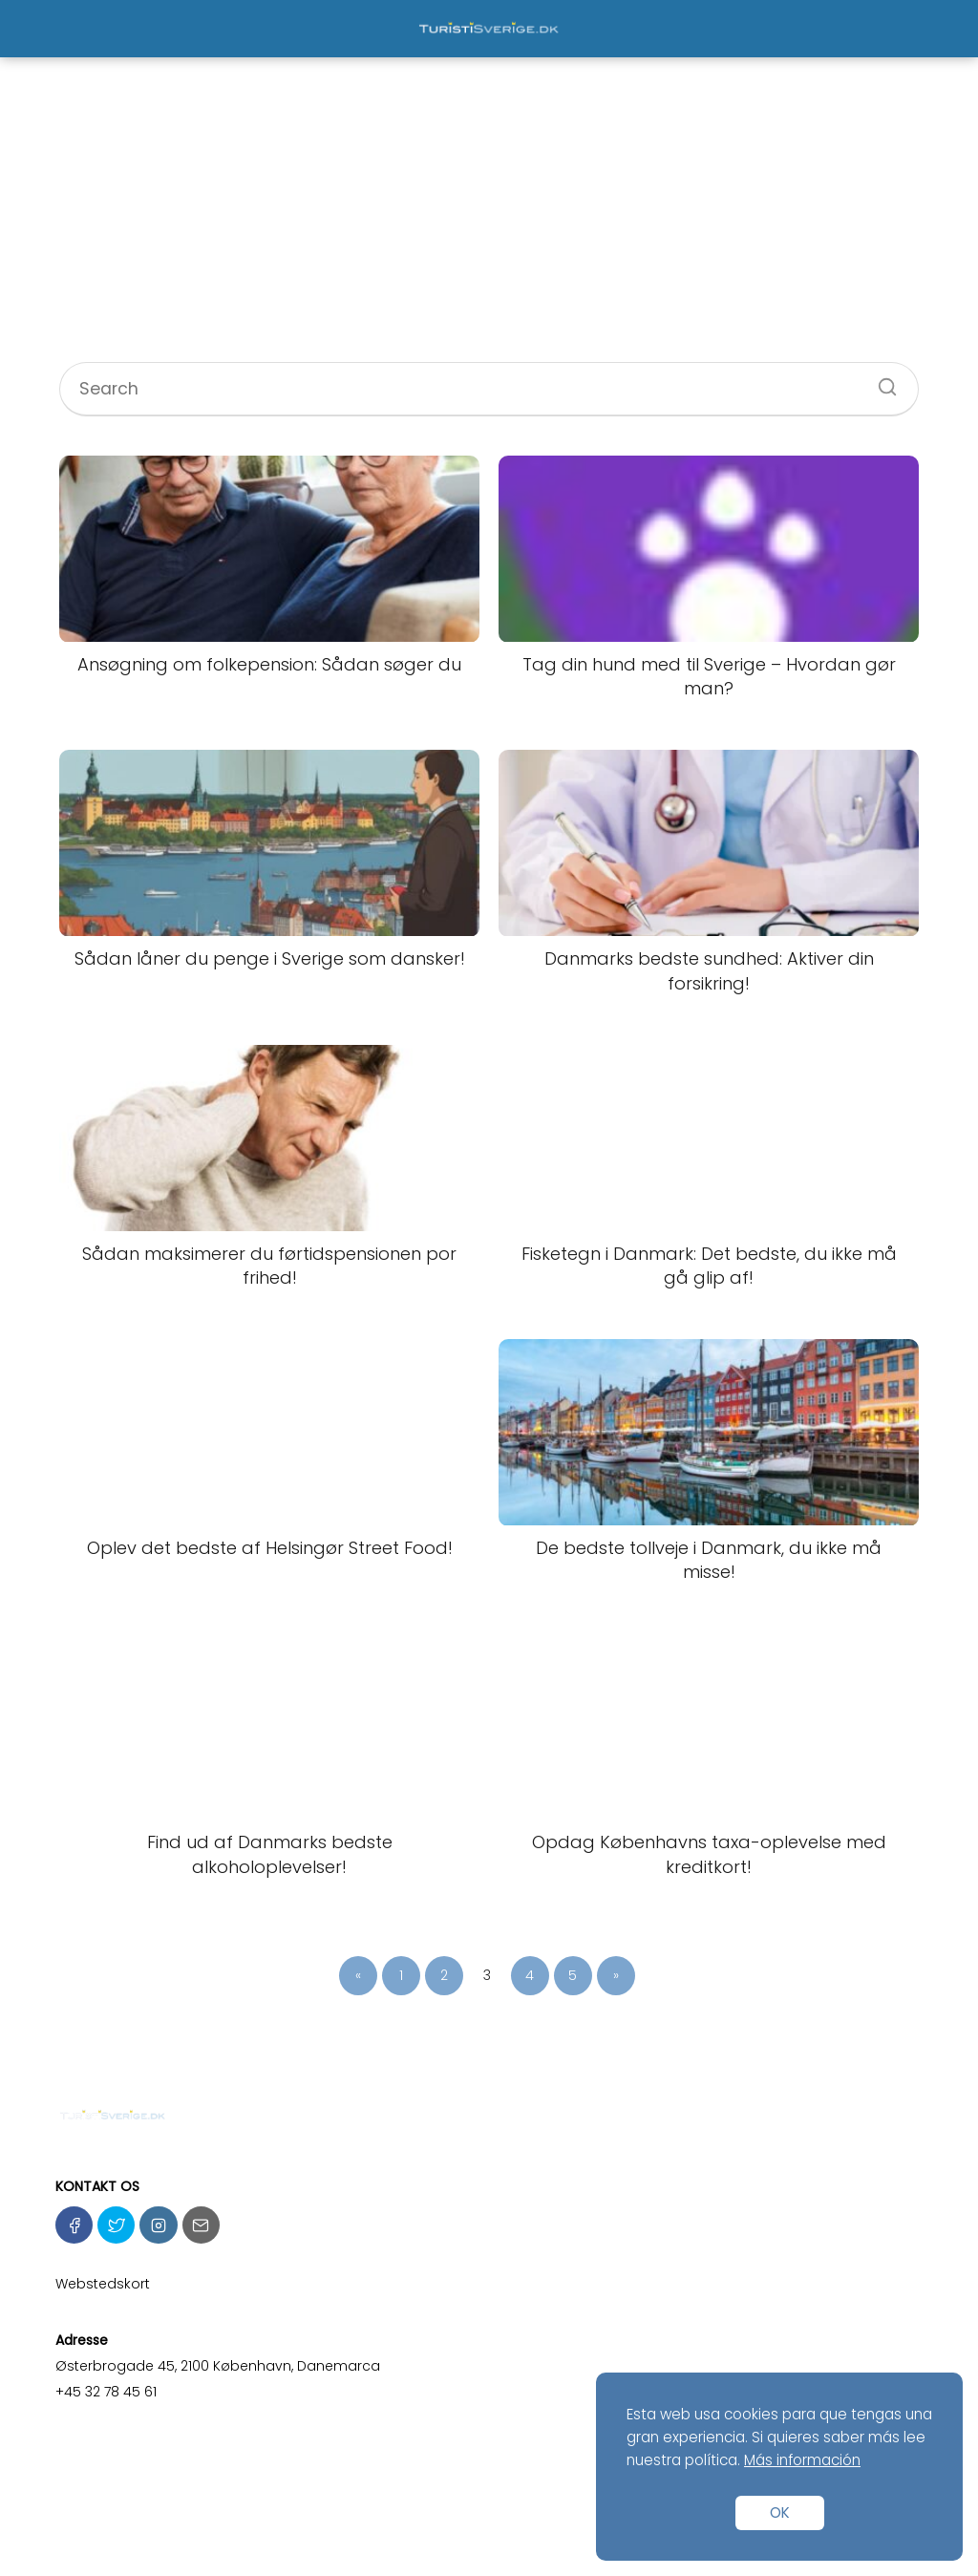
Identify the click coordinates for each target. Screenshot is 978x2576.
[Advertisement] (489, 218)
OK (780, 2512)
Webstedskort (102, 2283)
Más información (802, 2460)
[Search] (880, 381)
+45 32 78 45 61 (106, 2391)
